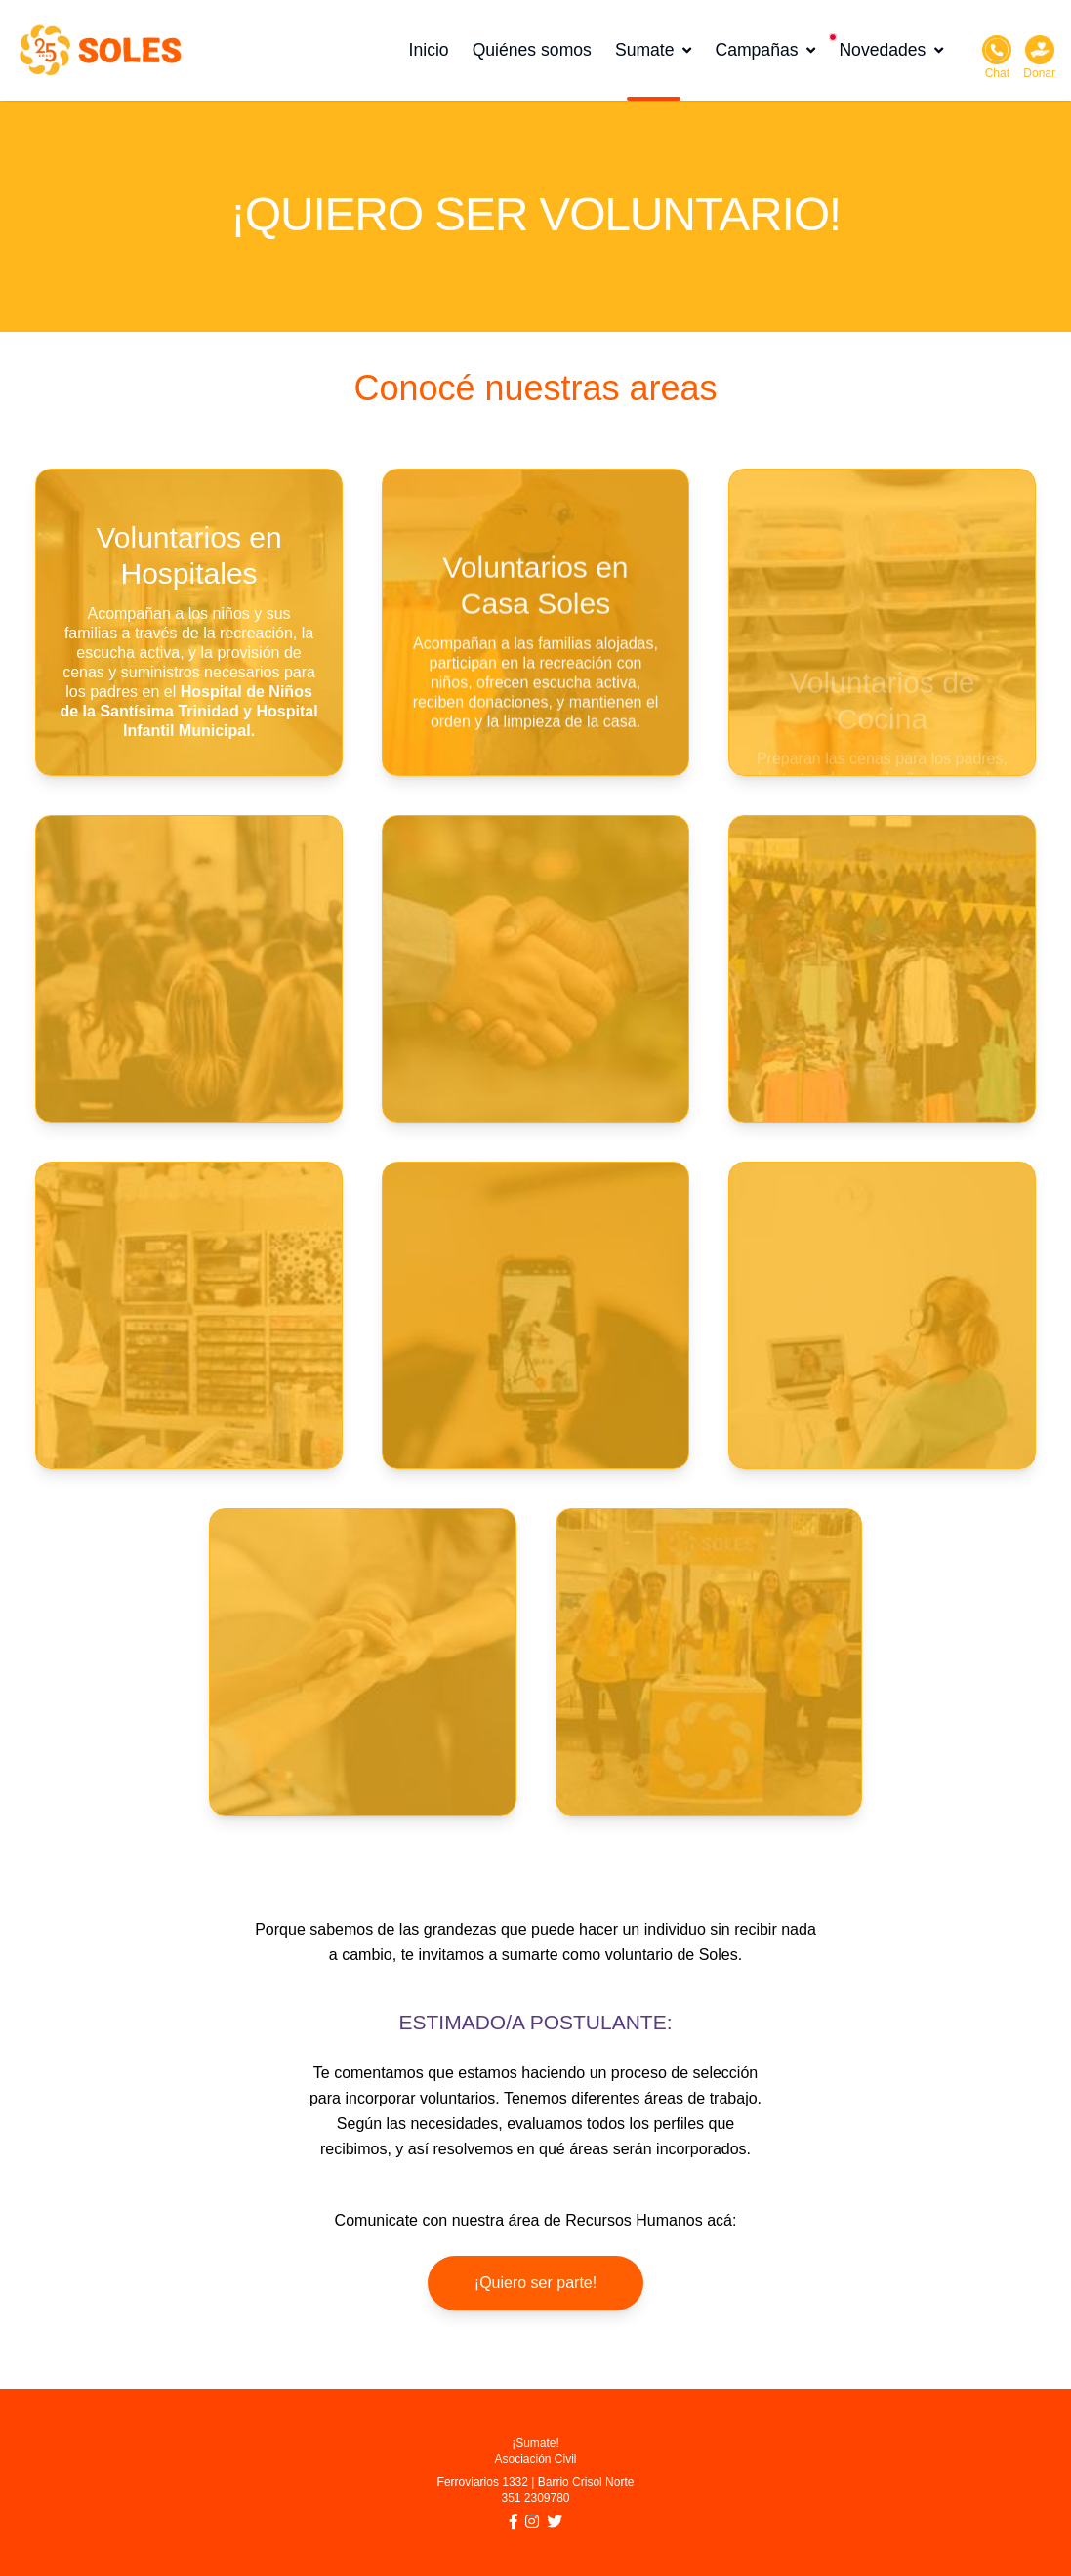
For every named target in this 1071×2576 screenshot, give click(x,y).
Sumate (653, 50)
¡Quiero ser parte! (535, 2282)
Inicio (429, 50)
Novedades (891, 50)
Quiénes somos (532, 50)
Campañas (765, 50)
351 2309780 (535, 2498)
